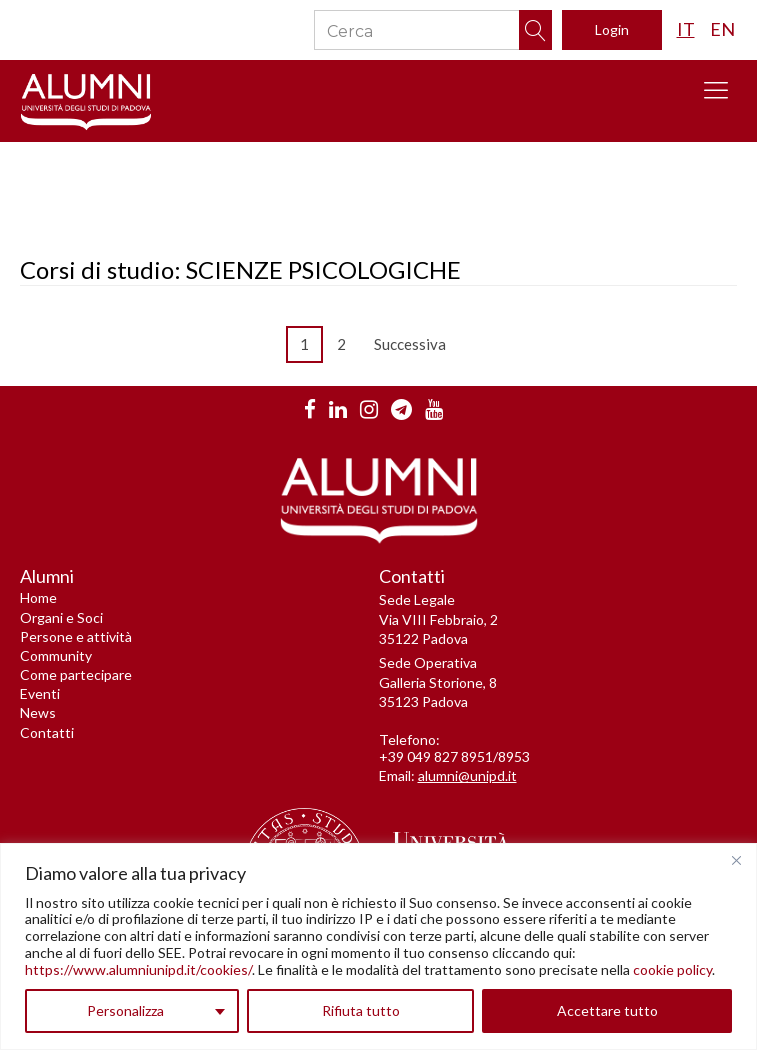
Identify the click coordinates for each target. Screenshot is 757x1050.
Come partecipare (76, 674)
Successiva (414, 344)
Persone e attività (76, 636)
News (38, 712)
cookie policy (672, 969)
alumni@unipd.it (467, 775)
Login (612, 29)
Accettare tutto (607, 1010)
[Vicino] (736, 860)
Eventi (40, 693)
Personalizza (125, 1010)
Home (38, 597)
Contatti (47, 732)
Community (56, 655)
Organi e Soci (61, 617)
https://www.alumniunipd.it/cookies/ (138, 969)
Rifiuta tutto (361, 1010)
